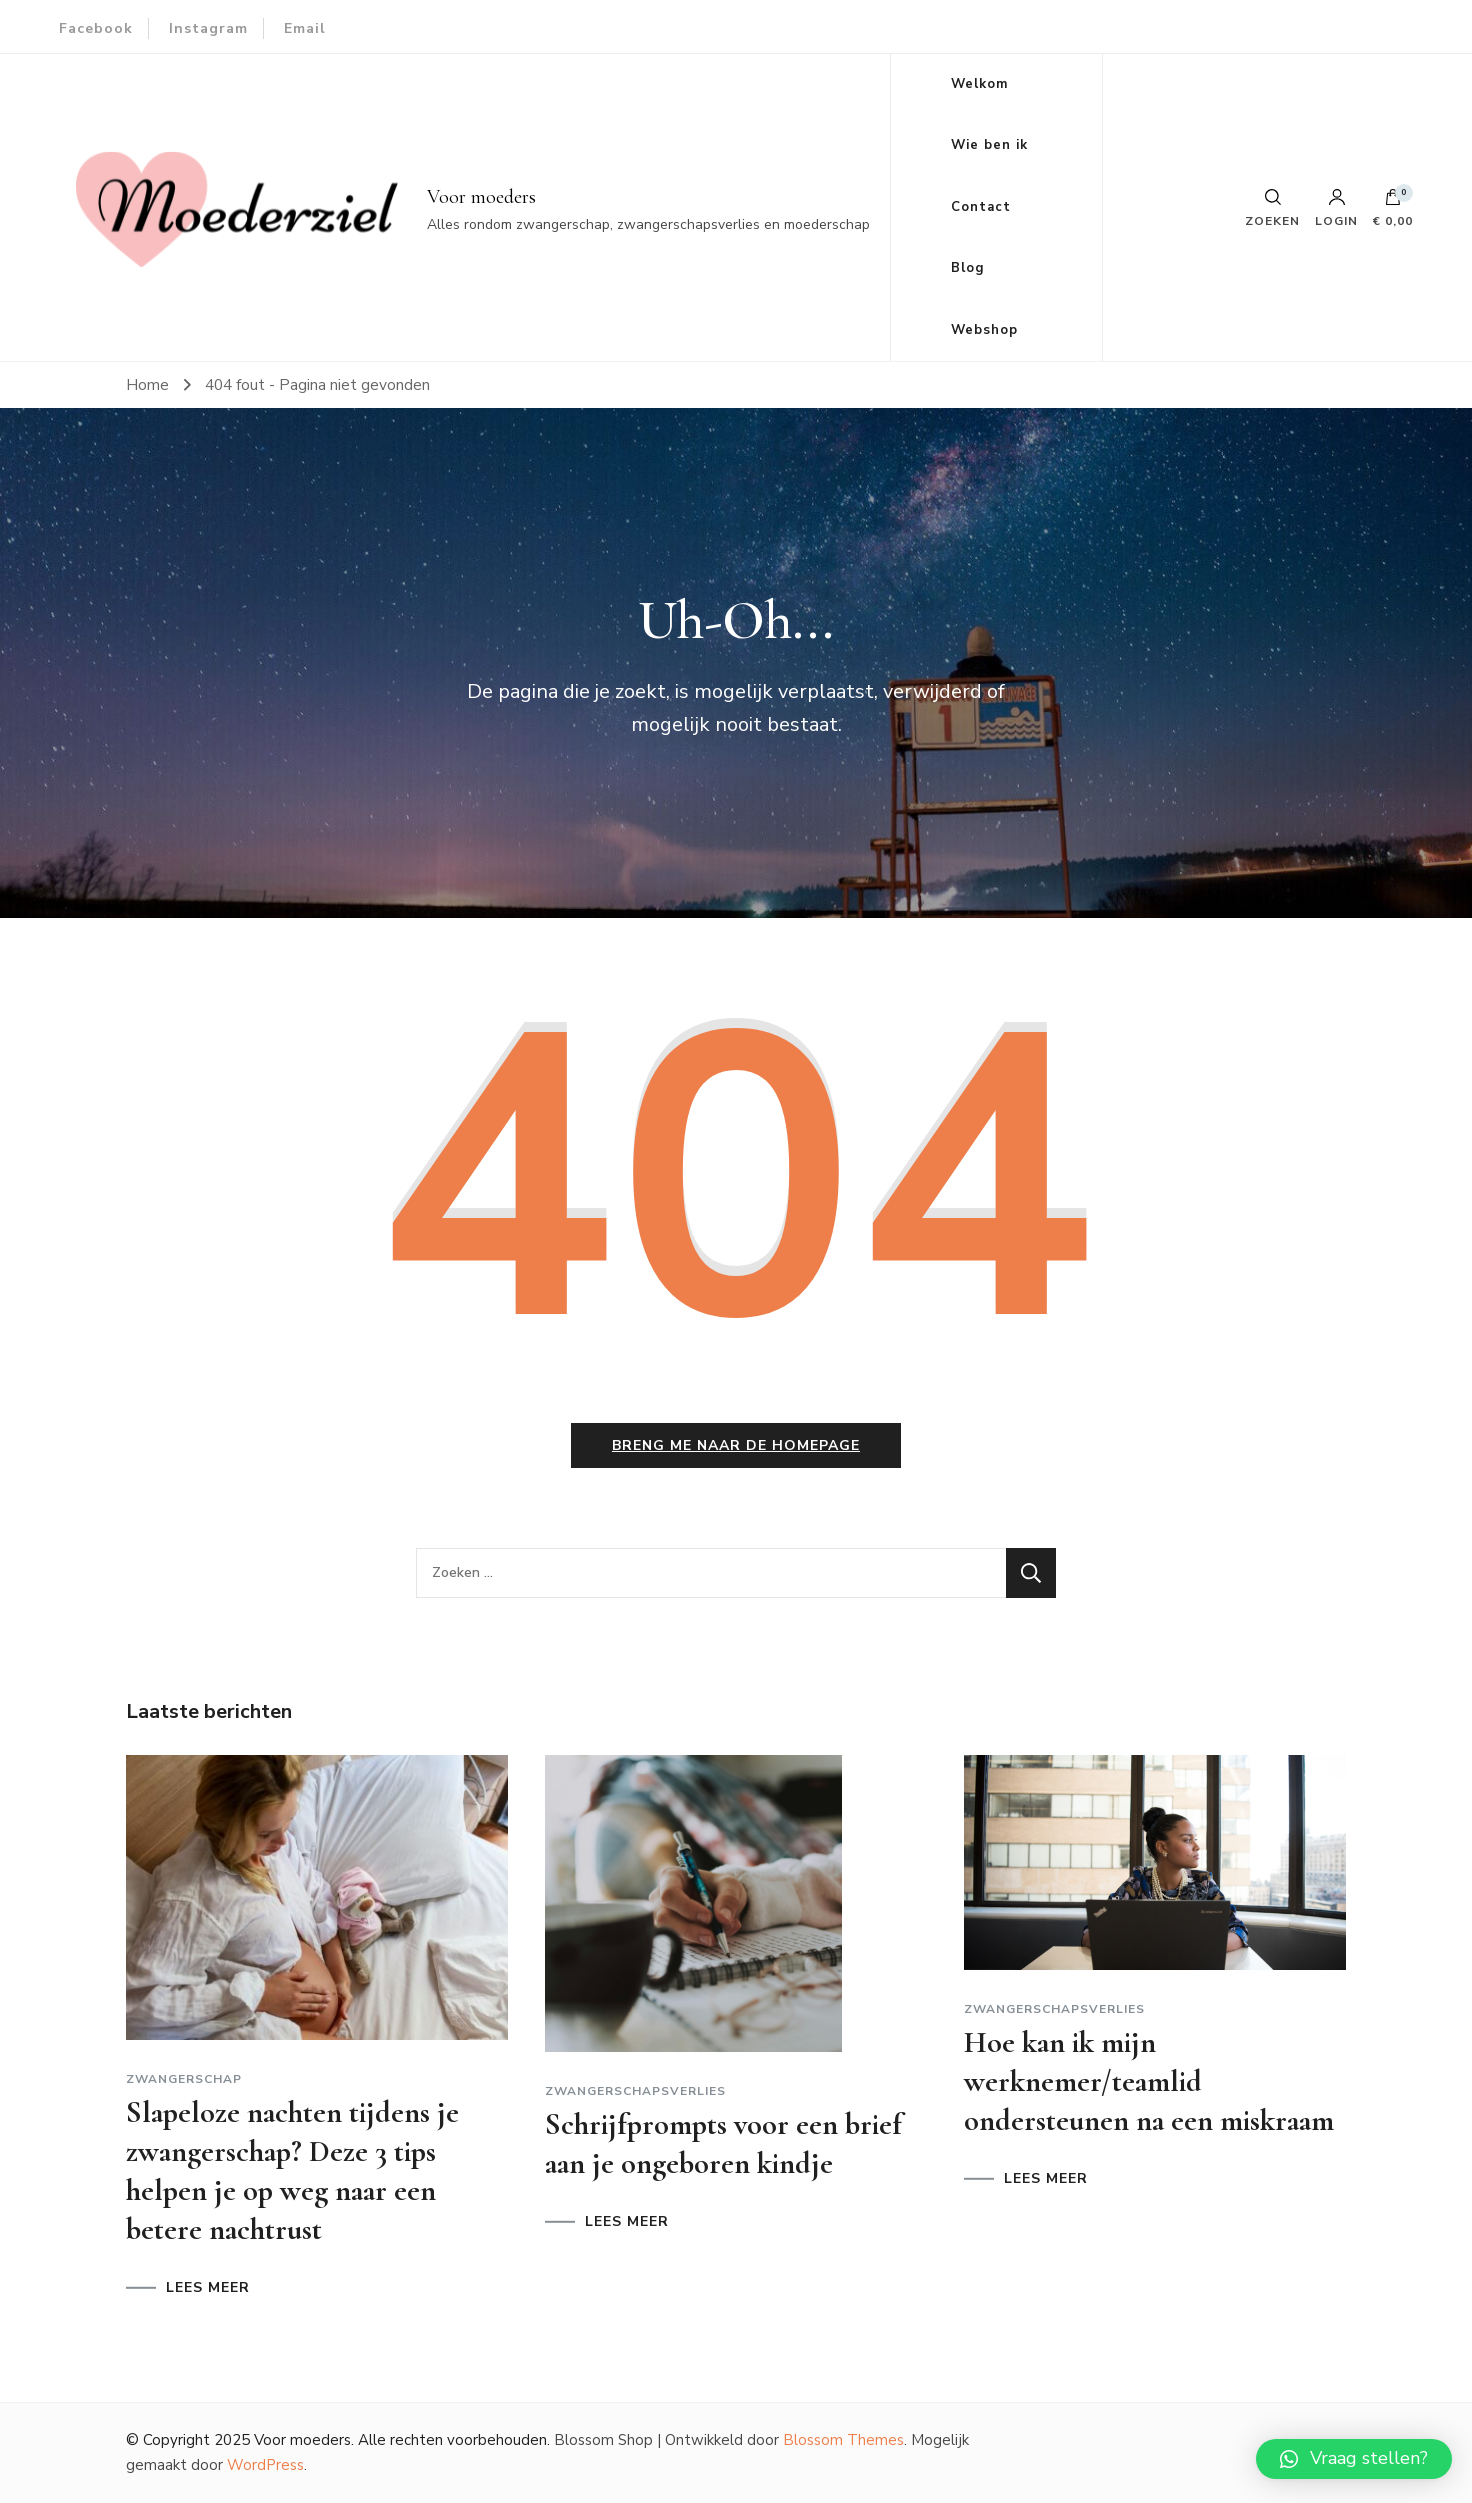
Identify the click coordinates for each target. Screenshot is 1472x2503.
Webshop (984, 330)
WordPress (265, 2465)
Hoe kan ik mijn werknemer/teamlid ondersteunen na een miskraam (1149, 2081)
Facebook (96, 28)
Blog (968, 268)
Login (1336, 208)
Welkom (979, 84)
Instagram (208, 28)
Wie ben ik (989, 145)
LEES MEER (208, 2288)
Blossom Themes (843, 2440)
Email (305, 28)
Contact (981, 207)
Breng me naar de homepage (736, 1445)
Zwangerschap (184, 2079)
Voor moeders (481, 197)
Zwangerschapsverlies (635, 2091)
